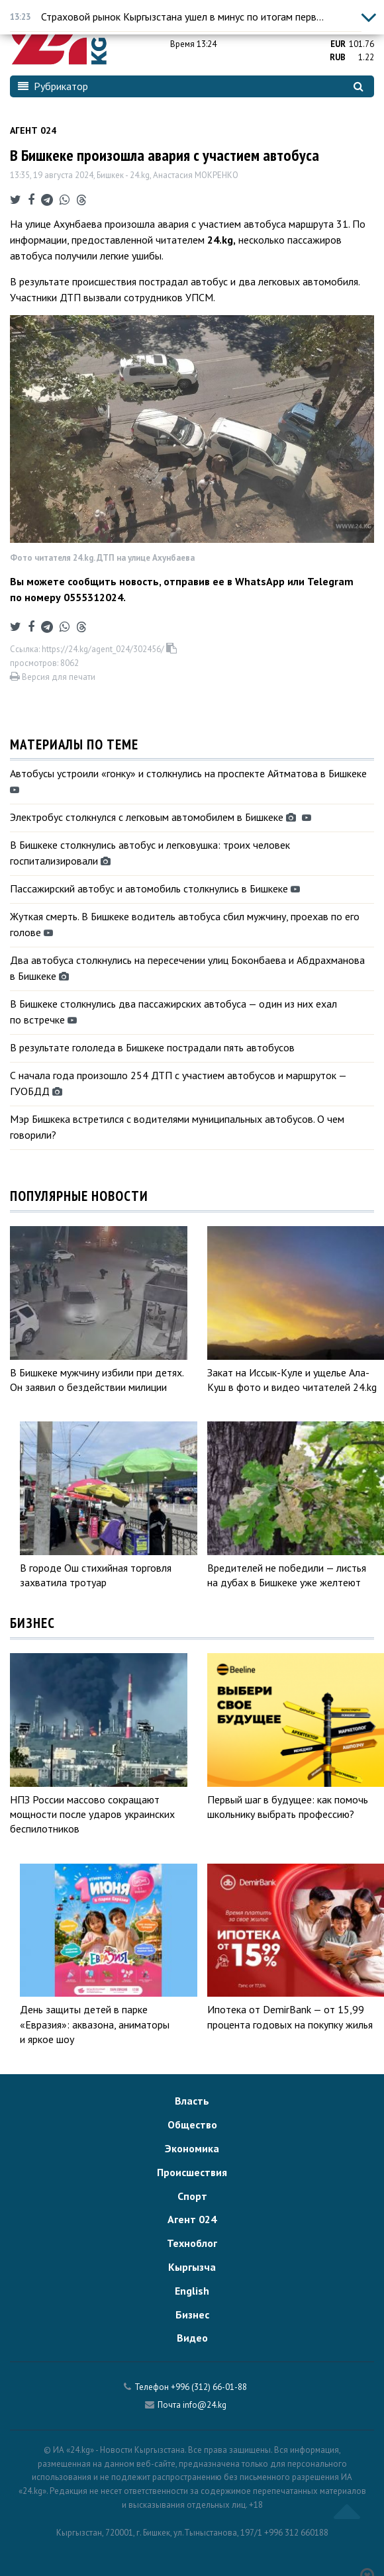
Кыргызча (192, 2266)
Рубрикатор (53, 86)
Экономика (192, 2148)
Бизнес (192, 2314)
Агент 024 (33, 130)
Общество (192, 2124)
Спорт (192, 2196)
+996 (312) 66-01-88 (209, 2387)
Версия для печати (52, 677)
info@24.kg (204, 2404)
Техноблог (192, 2243)
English (192, 2290)
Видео (192, 2337)
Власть (192, 2100)
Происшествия (192, 2172)
